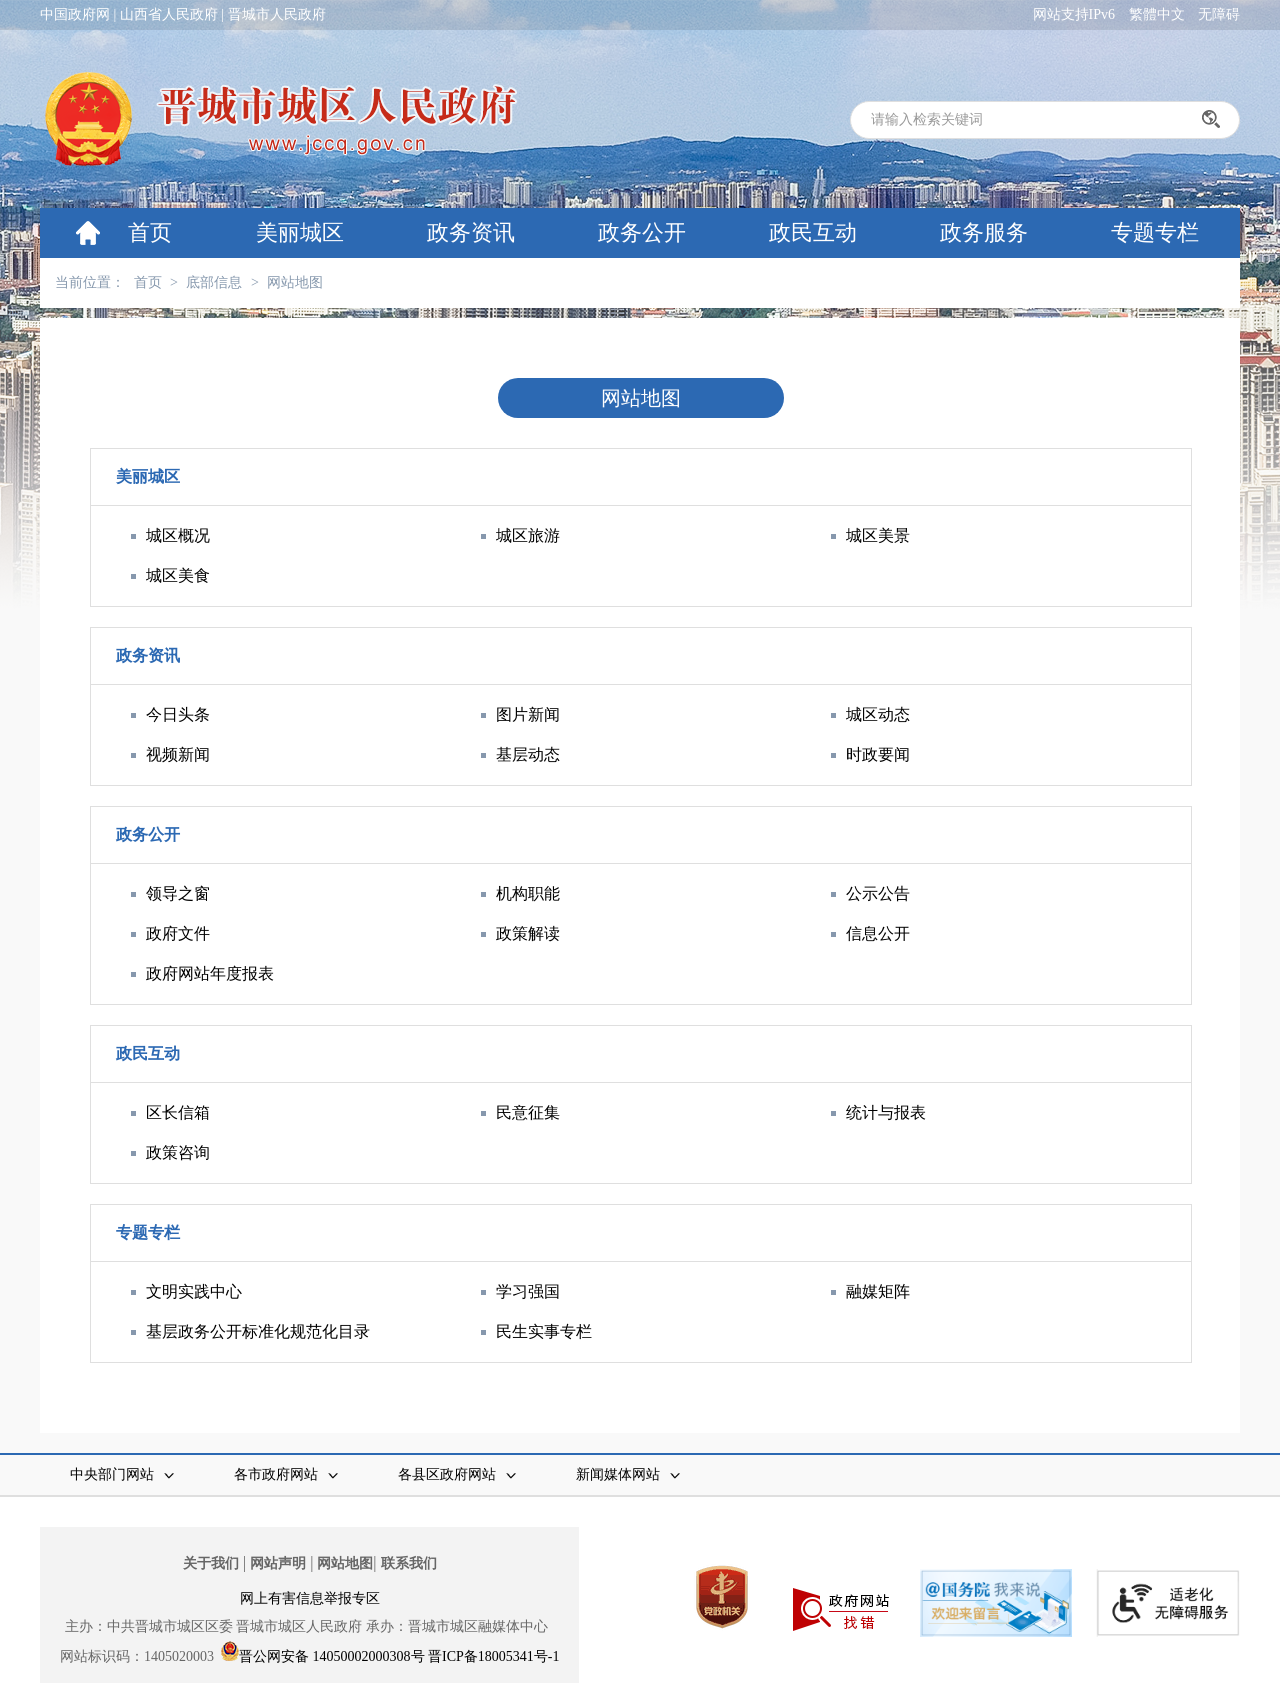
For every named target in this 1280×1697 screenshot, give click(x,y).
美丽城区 (300, 232)
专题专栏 (1155, 232)
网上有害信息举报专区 (310, 1598)
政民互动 (813, 232)
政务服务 (984, 232)
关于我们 (211, 1563)
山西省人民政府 (169, 14)
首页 (150, 232)
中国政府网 (75, 14)
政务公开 (642, 232)
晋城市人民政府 (277, 14)
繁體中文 (1157, 14)
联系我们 (409, 1563)
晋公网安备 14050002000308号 (332, 1656)
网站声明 (278, 1563)
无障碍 (1219, 14)
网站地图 (295, 282)
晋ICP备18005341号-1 (493, 1656)
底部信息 (214, 282)
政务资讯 (471, 232)
